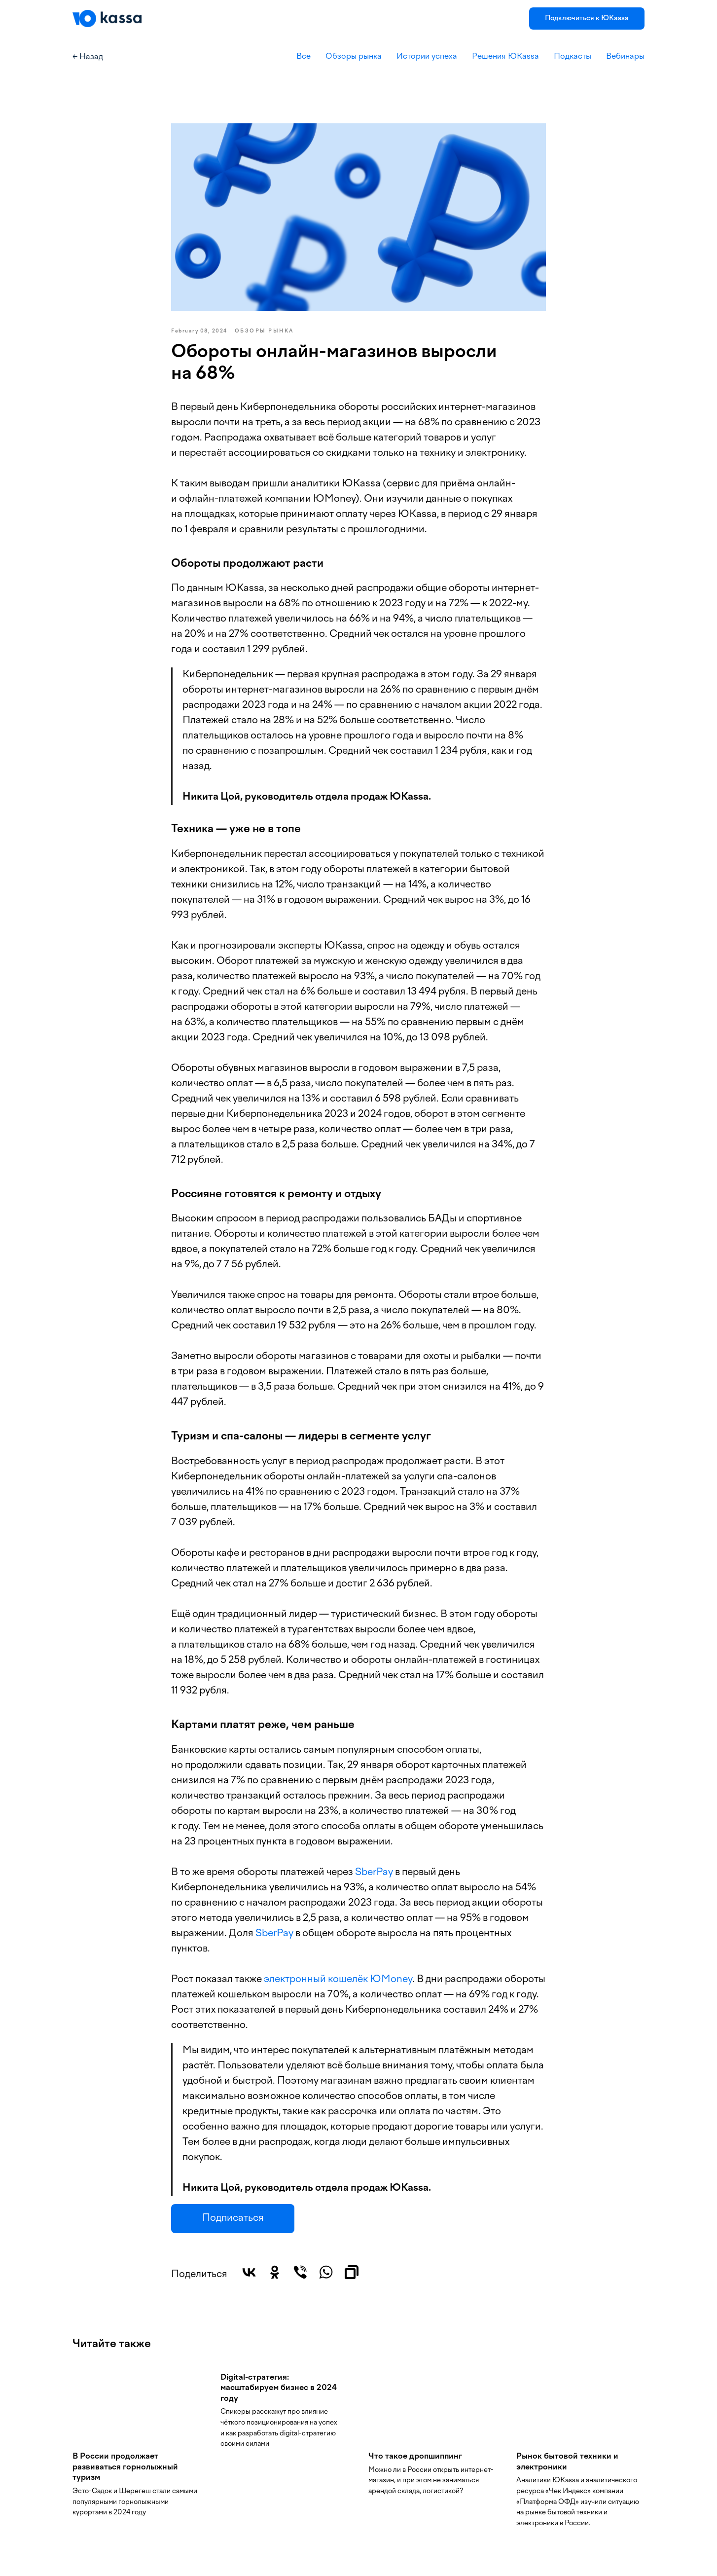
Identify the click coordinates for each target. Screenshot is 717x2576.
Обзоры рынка (353, 56)
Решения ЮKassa (505, 56)
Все (303, 56)
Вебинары (625, 56)
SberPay (374, 1872)
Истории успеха (426, 56)
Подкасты (572, 56)
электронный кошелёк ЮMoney (338, 1979)
